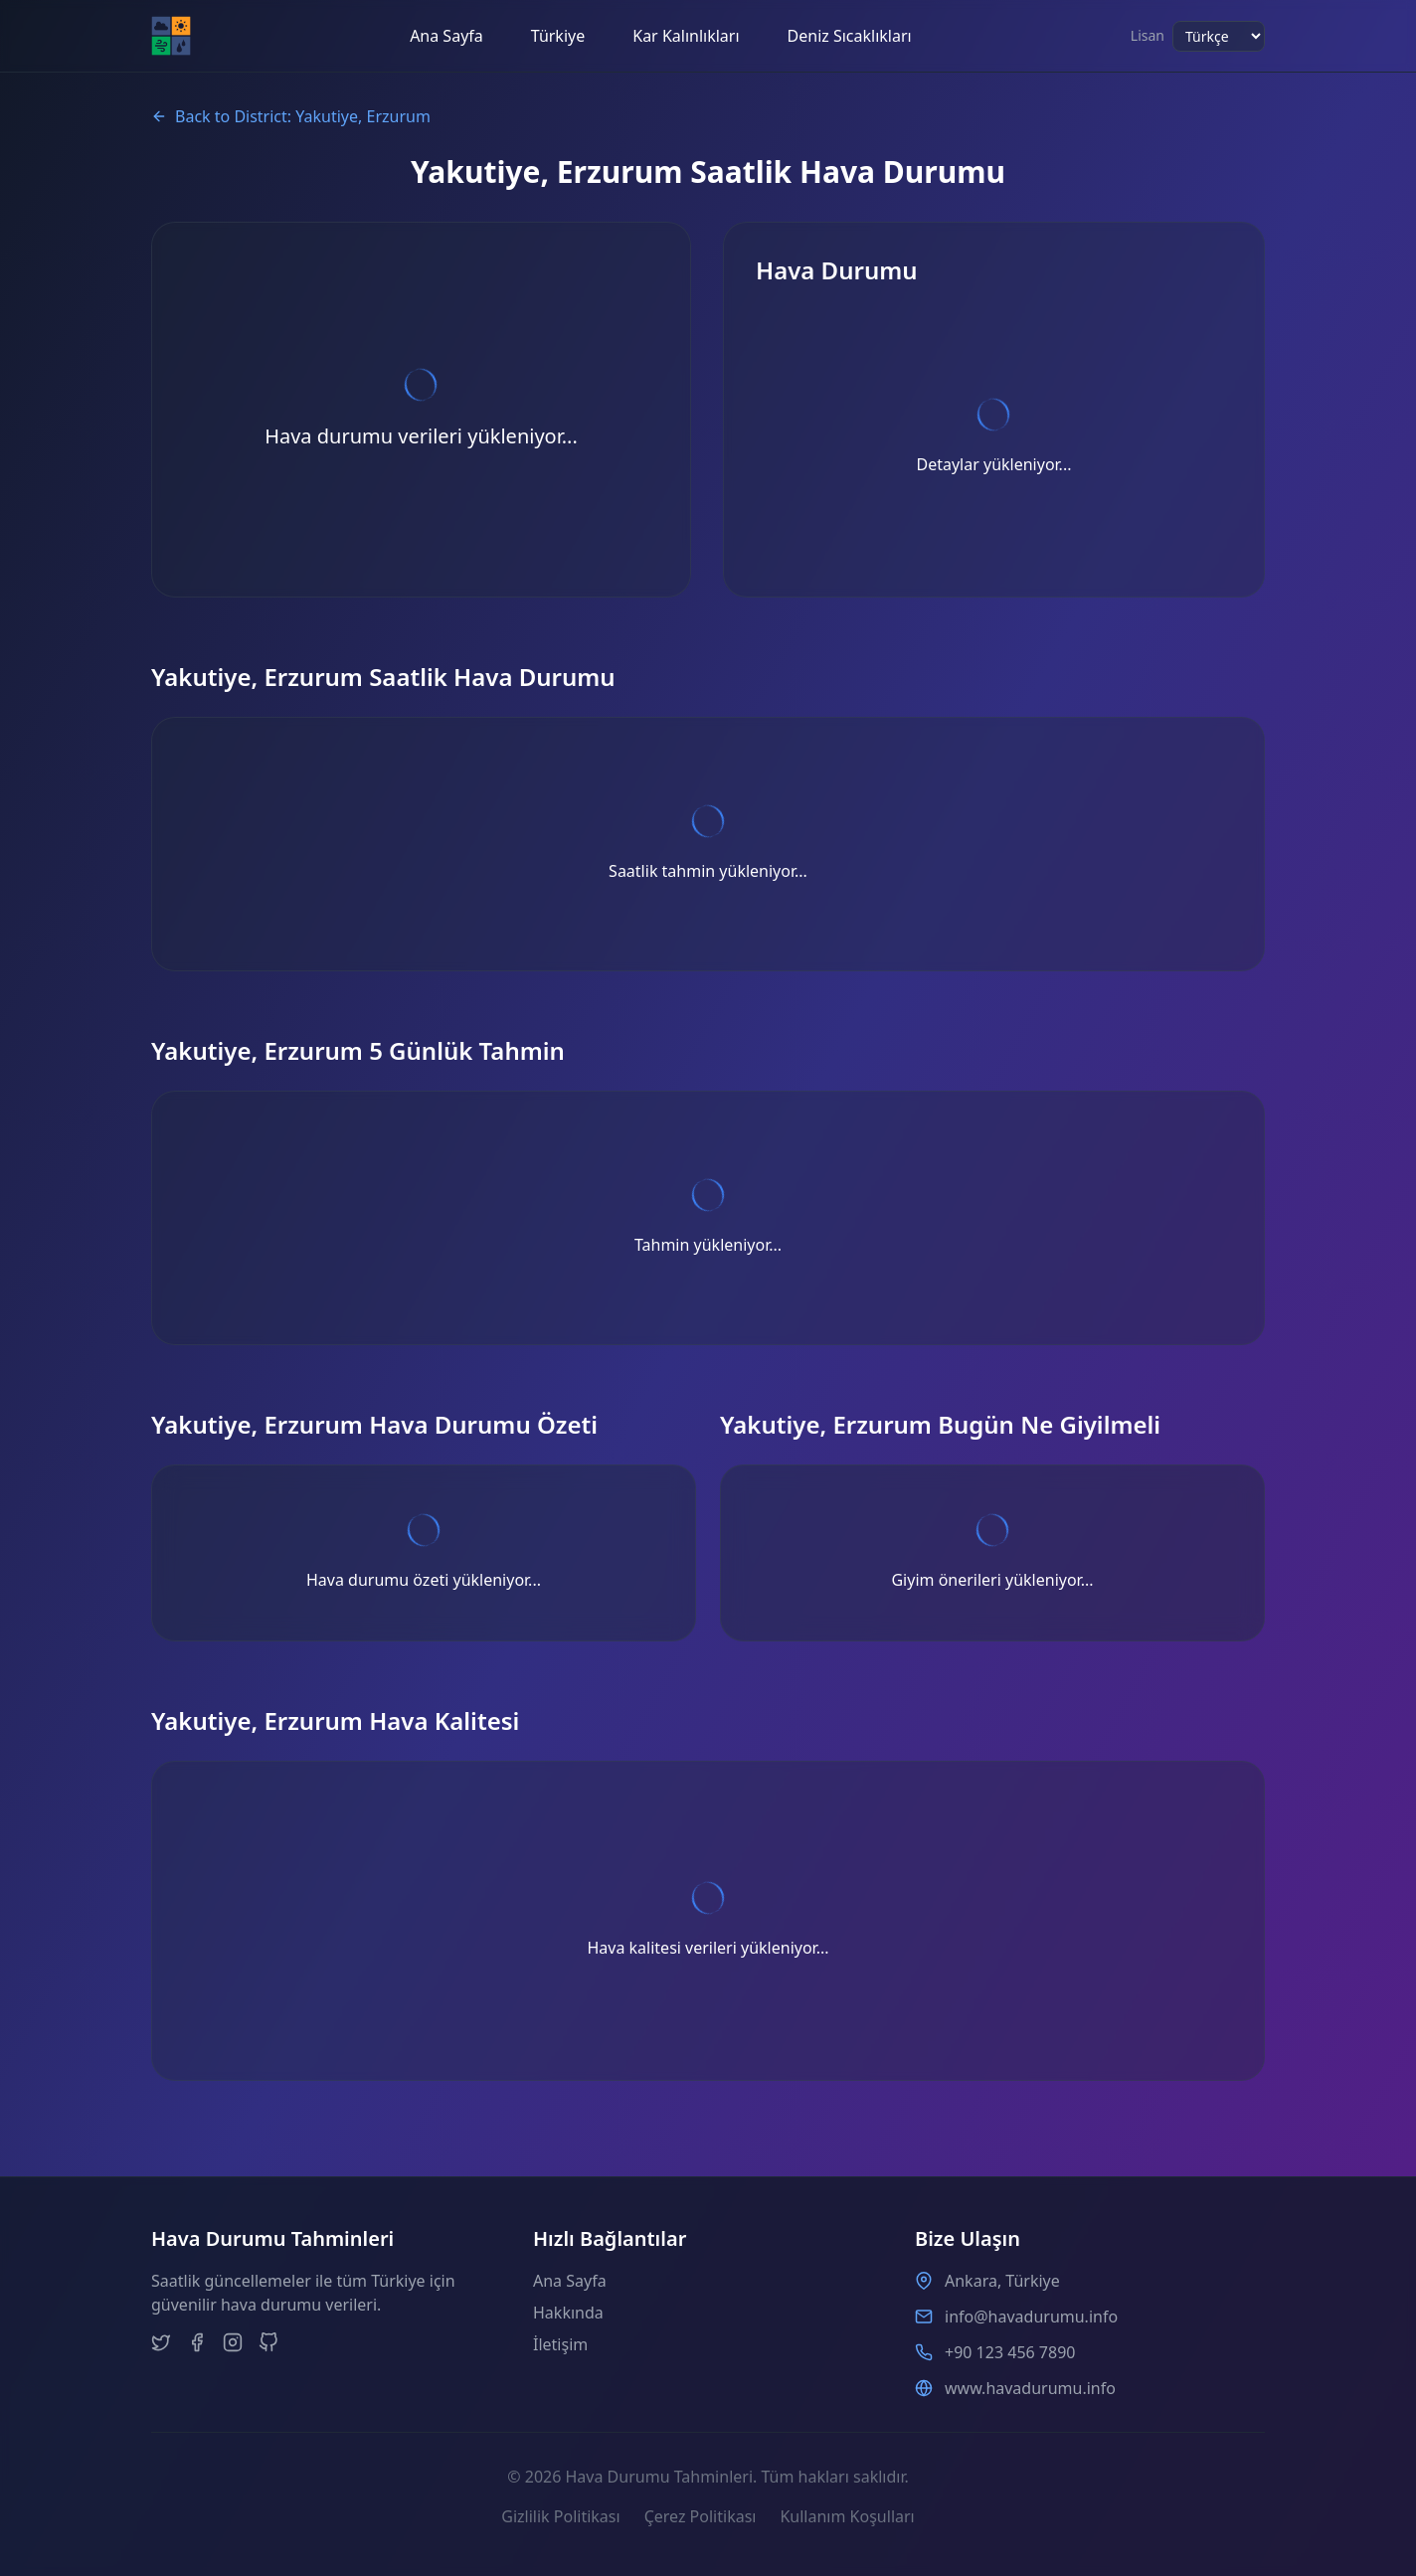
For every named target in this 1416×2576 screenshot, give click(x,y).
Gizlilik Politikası (560, 2516)
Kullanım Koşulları (847, 2516)
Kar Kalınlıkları (685, 36)
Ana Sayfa (446, 36)
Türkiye (558, 36)
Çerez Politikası (700, 2516)
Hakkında (568, 2312)
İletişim (560, 2344)
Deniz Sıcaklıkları (850, 36)
